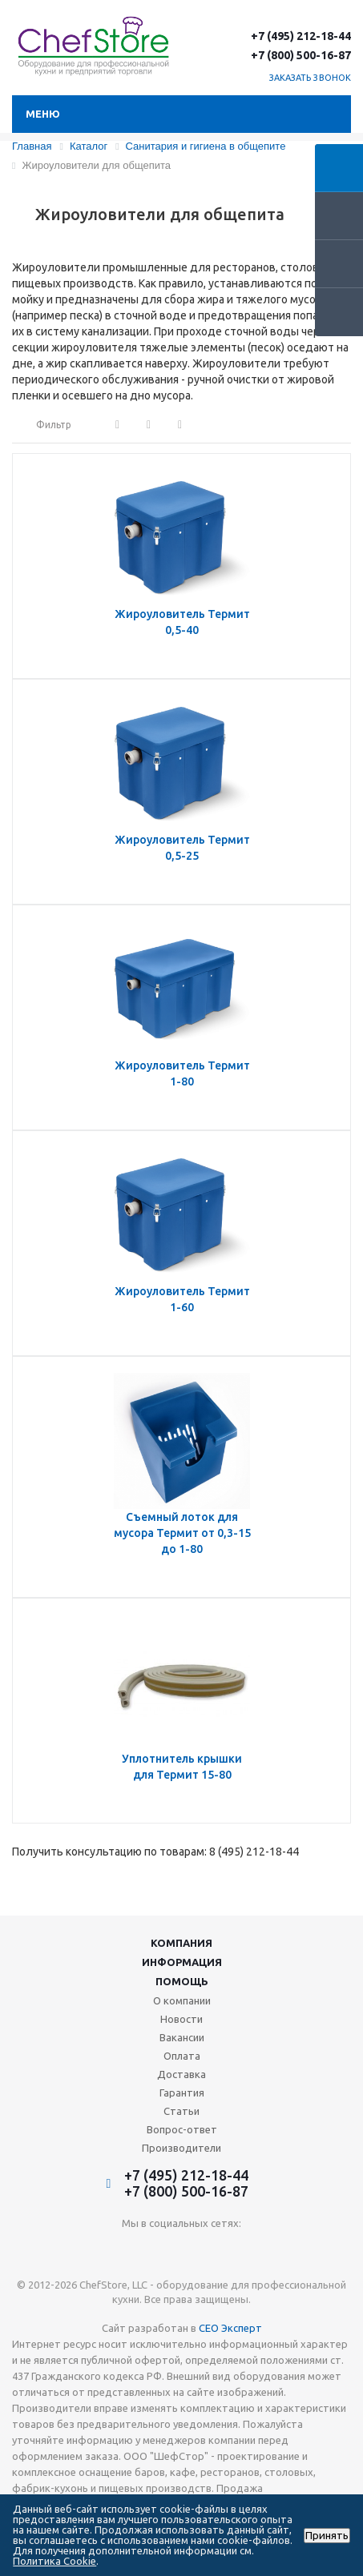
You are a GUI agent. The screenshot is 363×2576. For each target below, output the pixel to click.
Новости (181, 2018)
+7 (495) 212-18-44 (301, 36)
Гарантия (181, 2092)
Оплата (181, 2055)
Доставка (181, 2074)
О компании (182, 2000)
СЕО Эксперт (230, 2327)
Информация (182, 1962)
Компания (181, 1942)
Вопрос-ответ (182, 2129)
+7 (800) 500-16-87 (301, 55)
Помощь (181, 1981)
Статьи (181, 2111)
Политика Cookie (54, 2560)
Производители (181, 2147)
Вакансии (181, 2037)
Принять (327, 2536)
